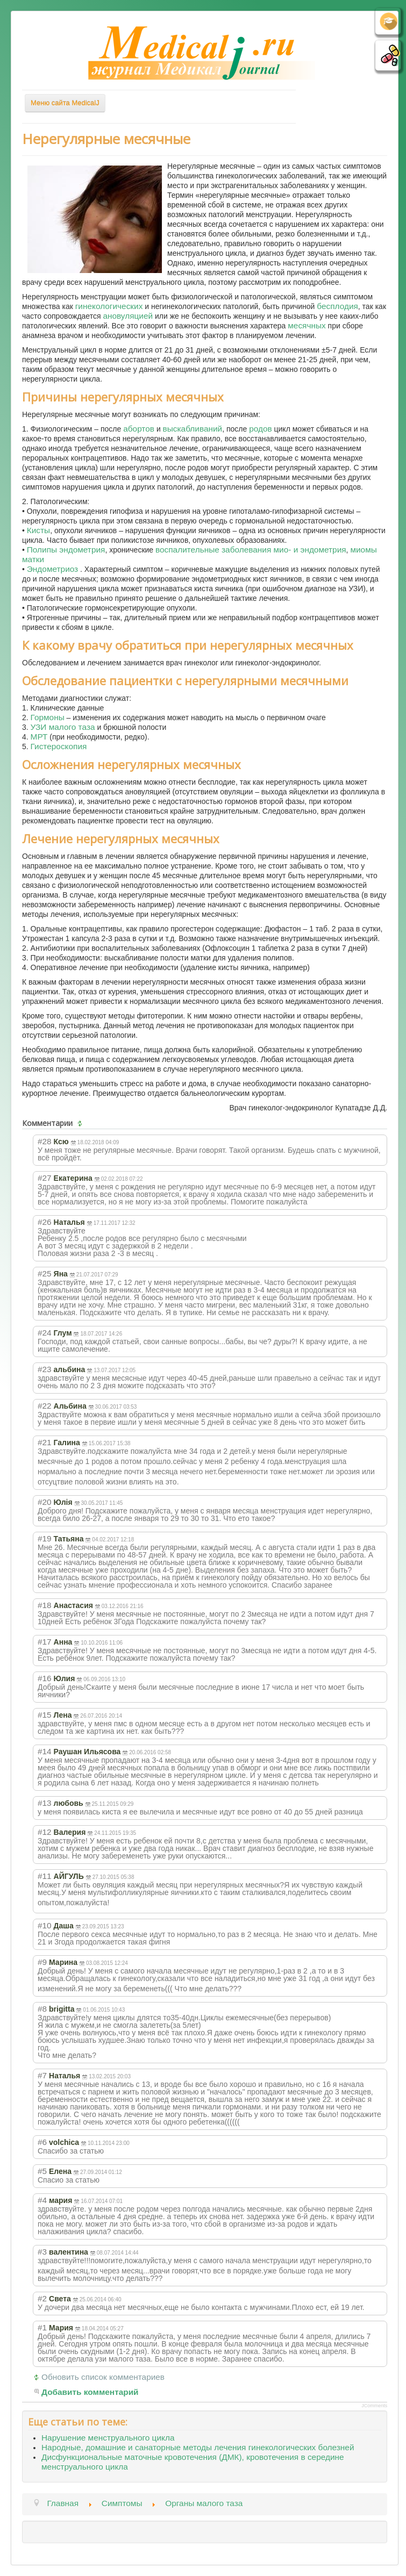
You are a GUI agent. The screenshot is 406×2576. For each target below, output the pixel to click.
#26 (45, 1221)
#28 (45, 1141)
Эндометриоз (52, 568)
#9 (42, 1962)
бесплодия (337, 306)
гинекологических (109, 306)
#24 (45, 1332)
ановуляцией (128, 315)
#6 (42, 2142)
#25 (45, 1273)
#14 (45, 1751)
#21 (45, 1442)
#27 (45, 1177)
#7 (42, 2075)
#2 (42, 2298)
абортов (138, 428)
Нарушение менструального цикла (107, 2437)
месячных (306, 325)
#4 (42, 2200)
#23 (45, 1369)
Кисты (38, 530)
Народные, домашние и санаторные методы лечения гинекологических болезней (197, 2447)
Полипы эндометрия (66, 549)
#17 (45, 1641)
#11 (45, 1876)
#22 (45, 1405)
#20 (45, 1501)
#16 (45, 1678)
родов (260, 428)
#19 (45, 1538)
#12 (45, 1831)
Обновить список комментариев (103, 2376)
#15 (45, 1714)
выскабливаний (193, 428)
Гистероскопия (59, 746)
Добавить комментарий (90, 2391)
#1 (42, 2327)
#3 (42, 2251)
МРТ (39, 736)
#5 (42, 2171)
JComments (374, 2405)
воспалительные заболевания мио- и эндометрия (250, 549)
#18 (45, 1605)
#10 (45, 1925)
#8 (42, 2008)
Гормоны (48, 717)
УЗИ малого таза (63, 726)
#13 (45, 1802)
